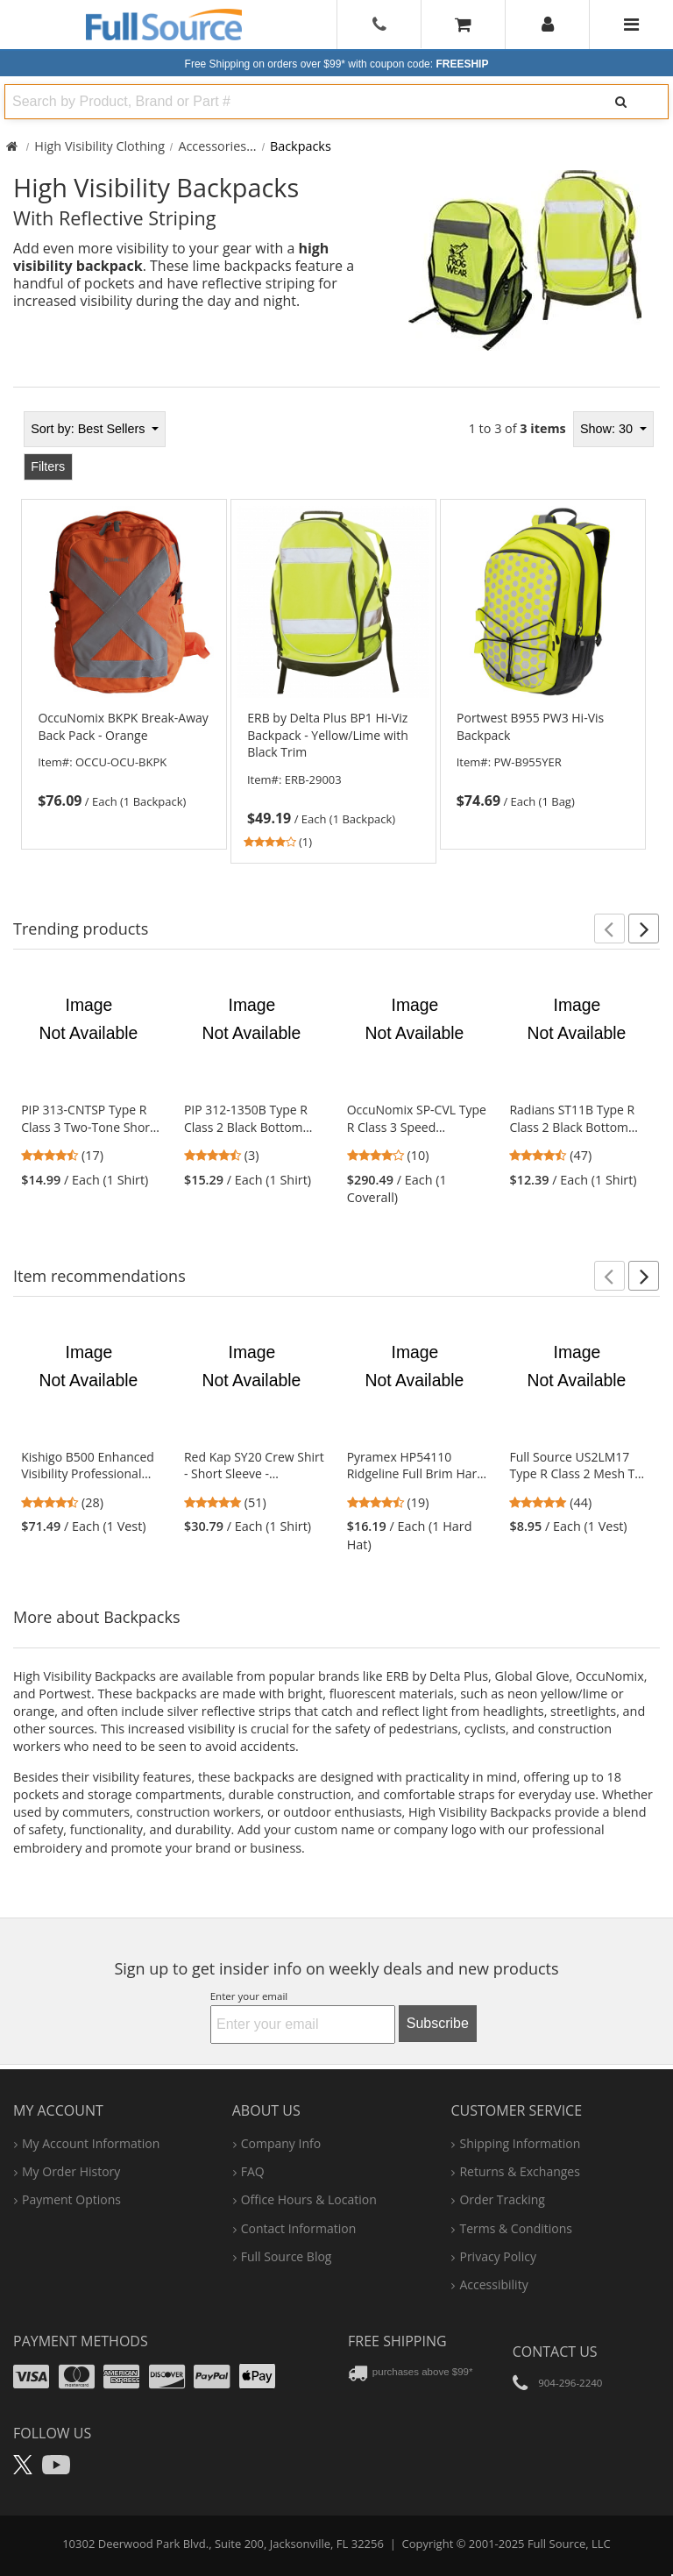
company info (281, 2143)
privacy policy (497, 2256)
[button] (609, 928)
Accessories (212, 146)
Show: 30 (608, 429)
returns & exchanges (519, 2171)
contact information (299, 2228)
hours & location (309, 2199)
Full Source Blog (286, 2256)
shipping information (519, 2143)
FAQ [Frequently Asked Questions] (253, 2171)
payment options (71, 2199)
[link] (124, 760)
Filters (48, 466)
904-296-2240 (570, 2382)
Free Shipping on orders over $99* (337, 64)
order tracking (501, 2199)
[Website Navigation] (631, 24)
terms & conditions (515, 2228)
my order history (71, 2171)
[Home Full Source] (12, 146)
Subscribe (438, 2023)
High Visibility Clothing (99, 146)
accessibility (493, 2284)
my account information (90, 2143)
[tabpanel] (336, 637)
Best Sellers (89, 429)
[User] (548, 24)
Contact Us (555, 2351)
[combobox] (287, 101)
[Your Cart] (463, 24)
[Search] (621, 101)
